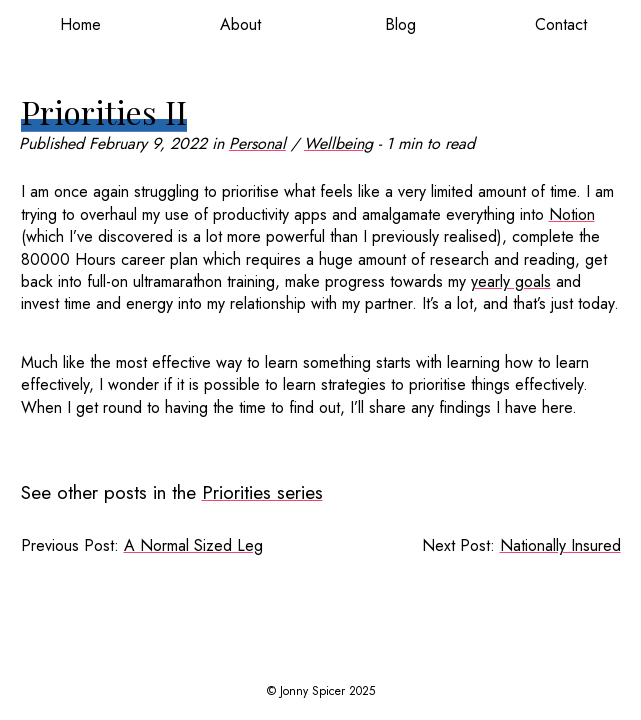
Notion (572, 214)
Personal (257, 143)
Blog (400, 24)
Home (80, 24)
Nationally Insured (560, 545)
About (240, 24)
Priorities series (262, 492)
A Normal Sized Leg (193, 545)
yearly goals (511, 281)
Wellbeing (338, 143)
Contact (561, 24)
